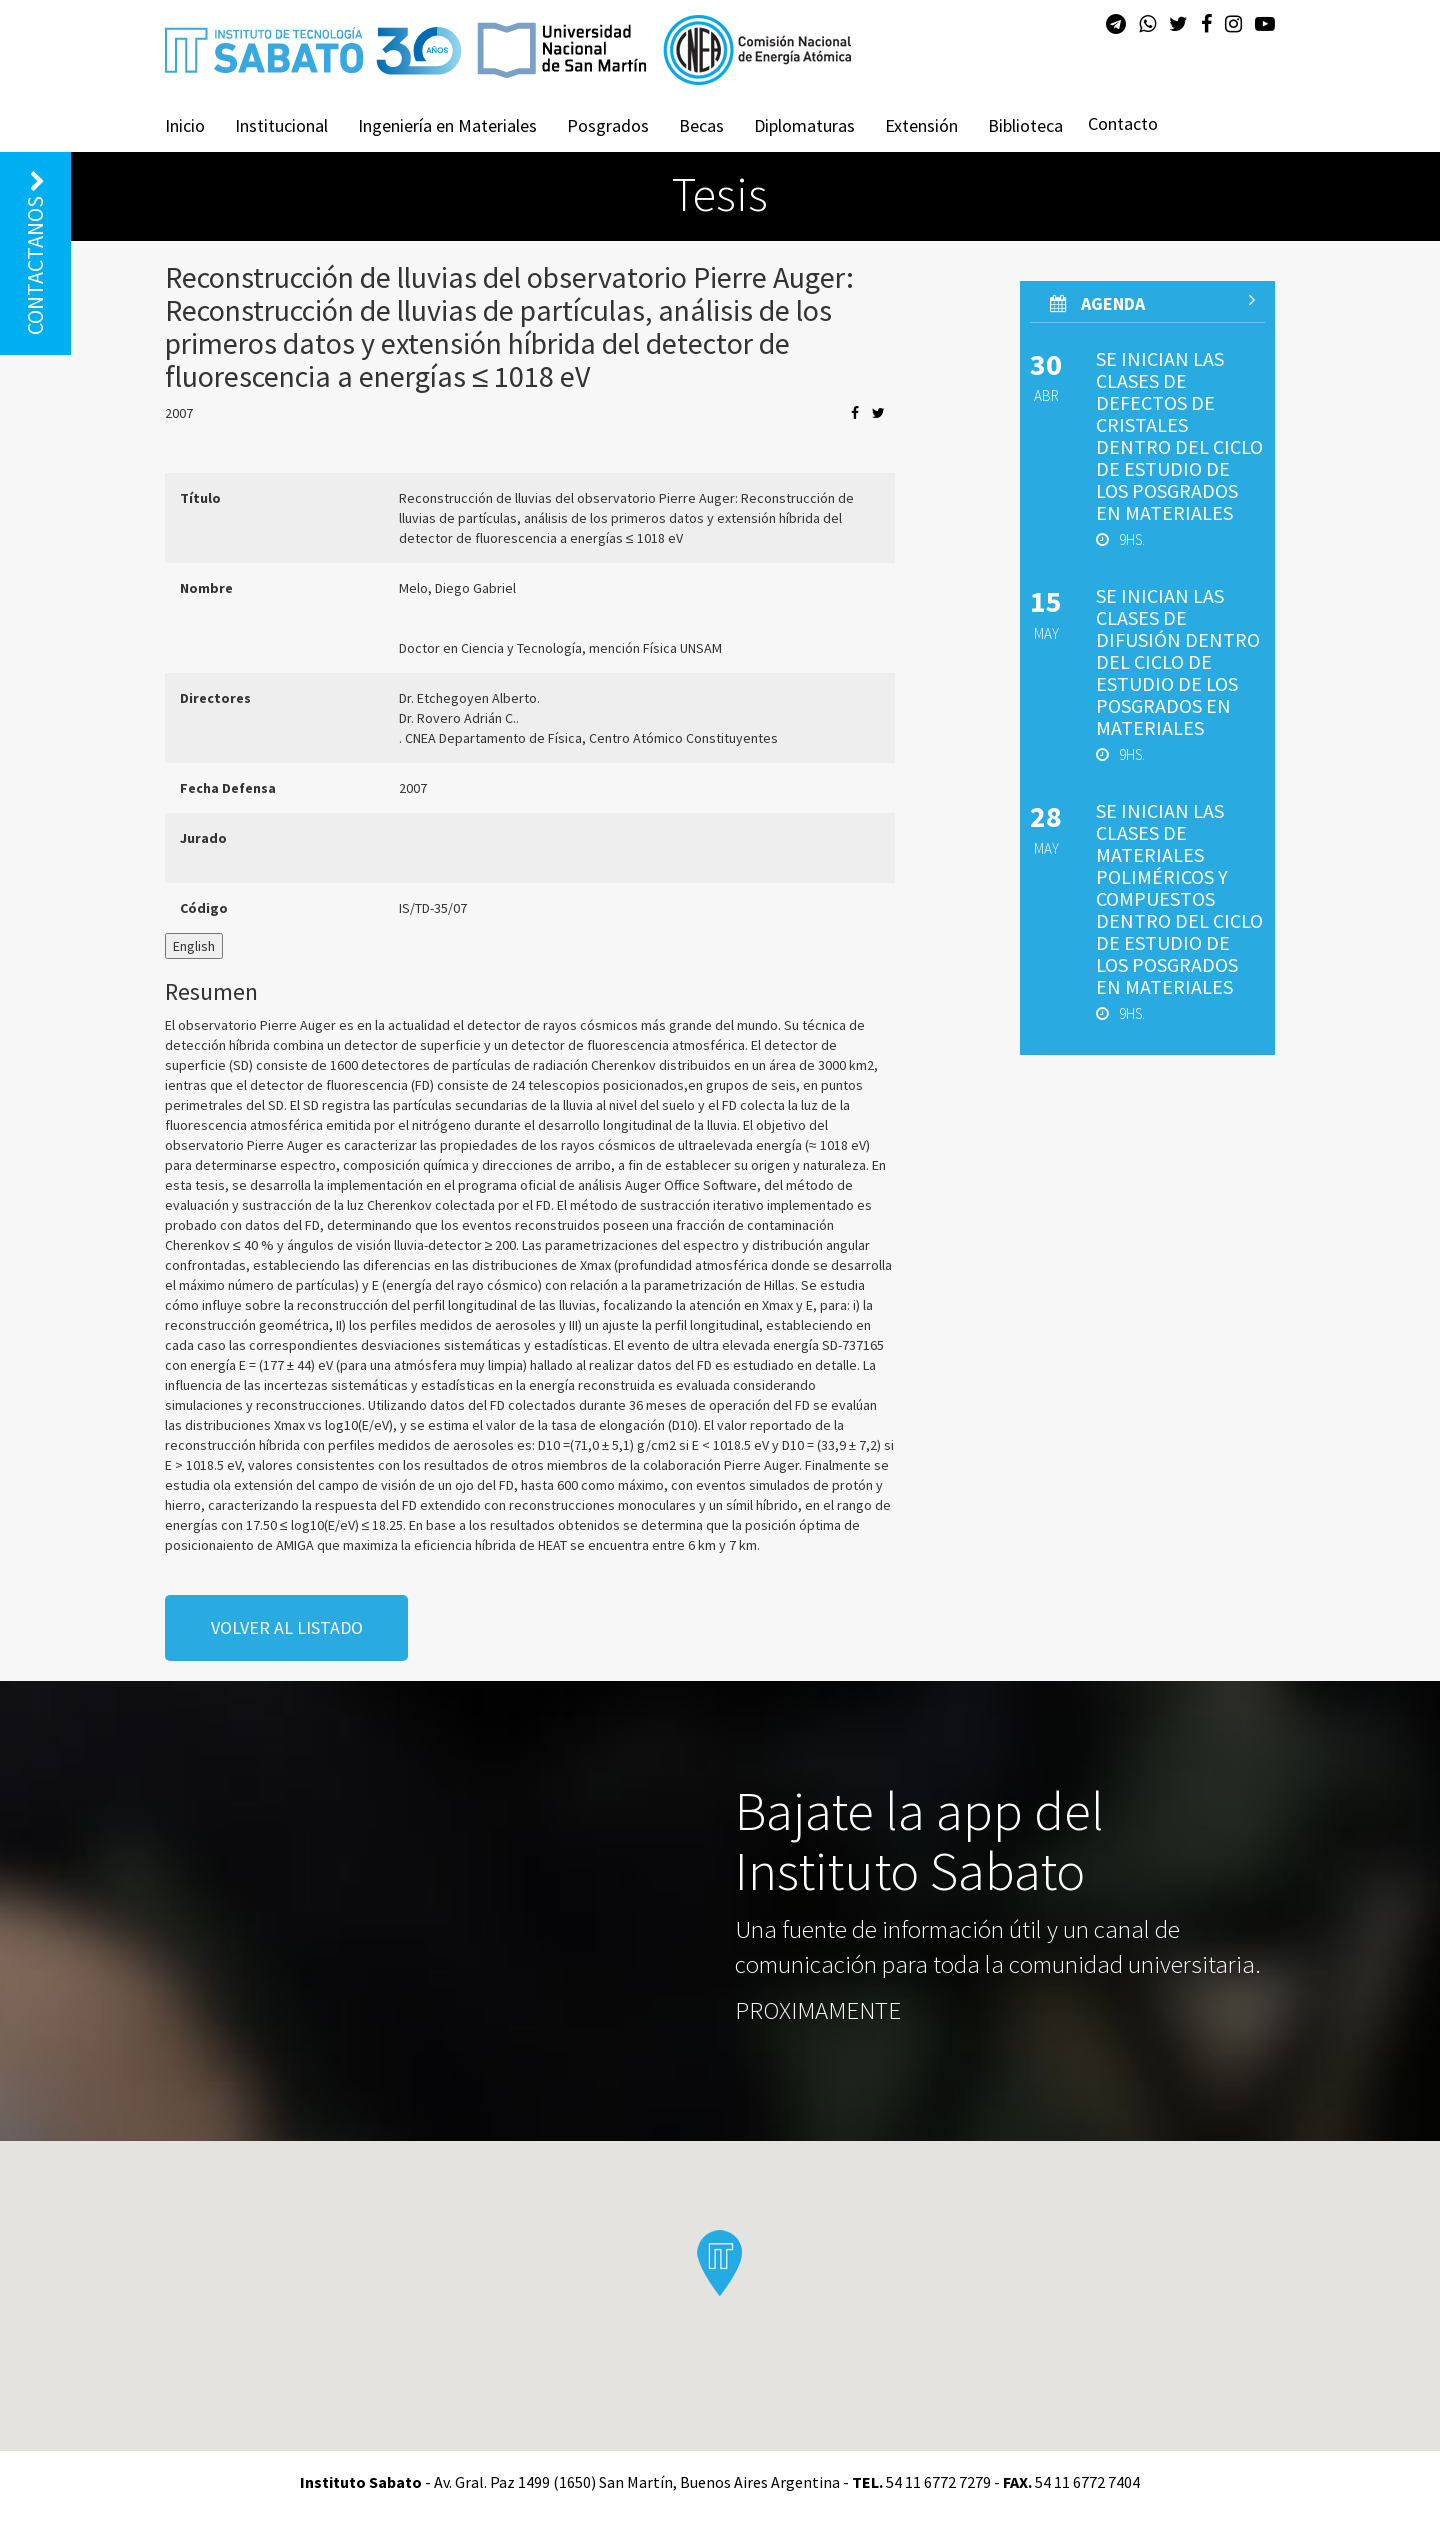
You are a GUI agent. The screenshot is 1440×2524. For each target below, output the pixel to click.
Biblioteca (1025, 125)
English (194, 946)
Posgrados (608, 125)
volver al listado (287, 1627)
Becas (701, 125)
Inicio (185, 125)
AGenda (1152, 303)
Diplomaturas (804, 125)
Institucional (281, 125)
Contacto (1123, 123)
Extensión (921, 125)
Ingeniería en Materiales (447, 125)
